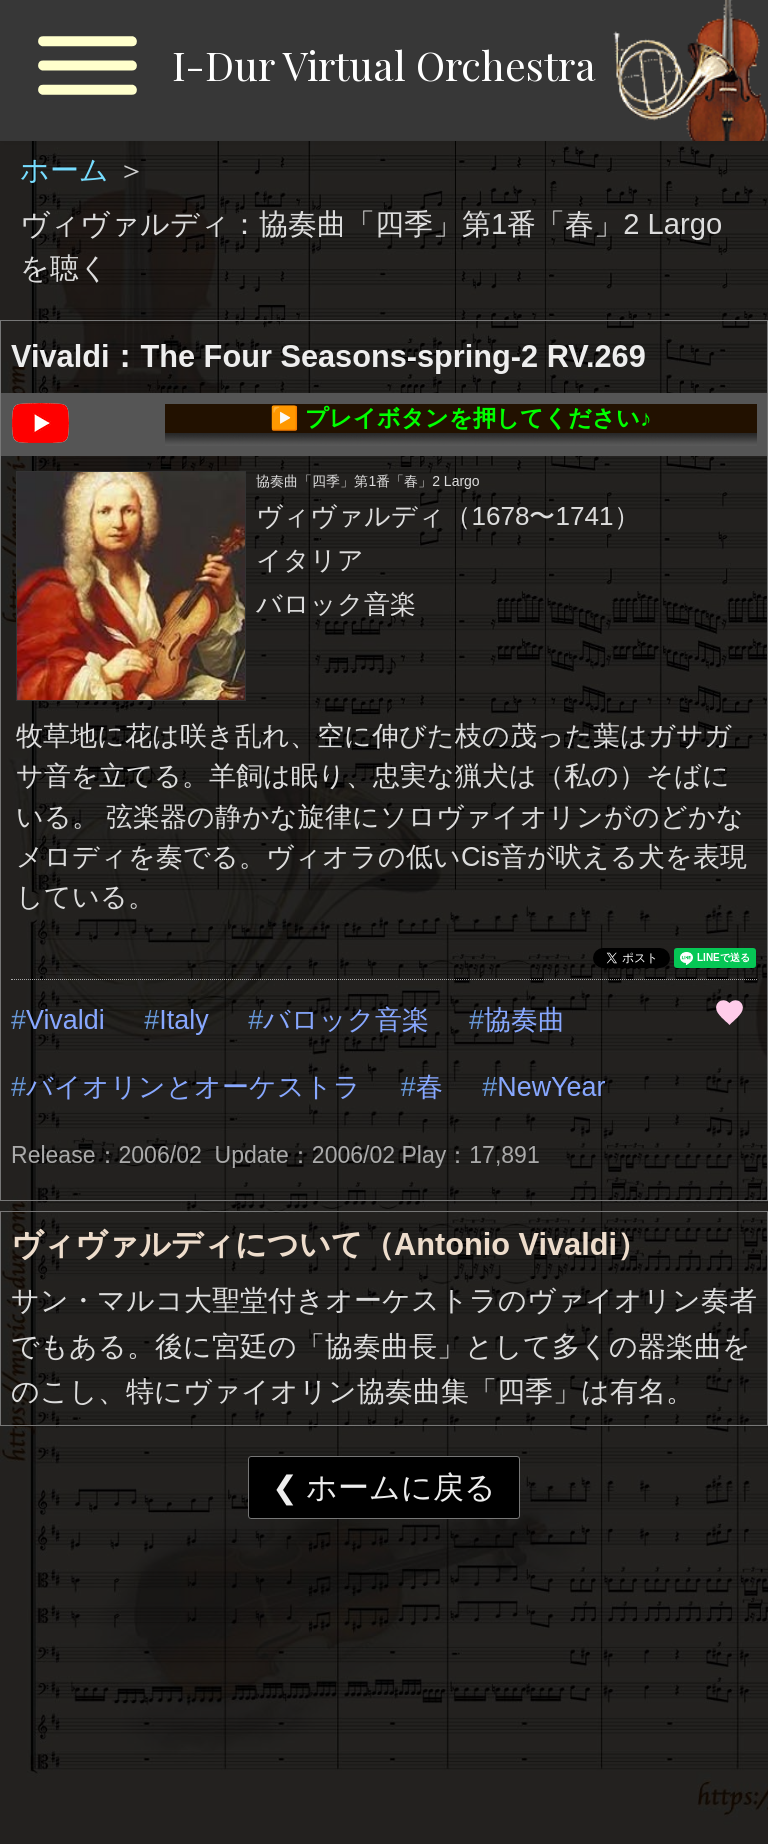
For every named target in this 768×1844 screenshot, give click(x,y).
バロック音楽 (346, 1020)
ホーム (68, 170)
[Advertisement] (384, 1689)
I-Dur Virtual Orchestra (384, 64)
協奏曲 (524, 1020)
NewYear (551, 1087)
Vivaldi (65, 1020)
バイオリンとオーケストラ (193, 1087)
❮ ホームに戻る (384, 1487)
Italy (183, 1020)
